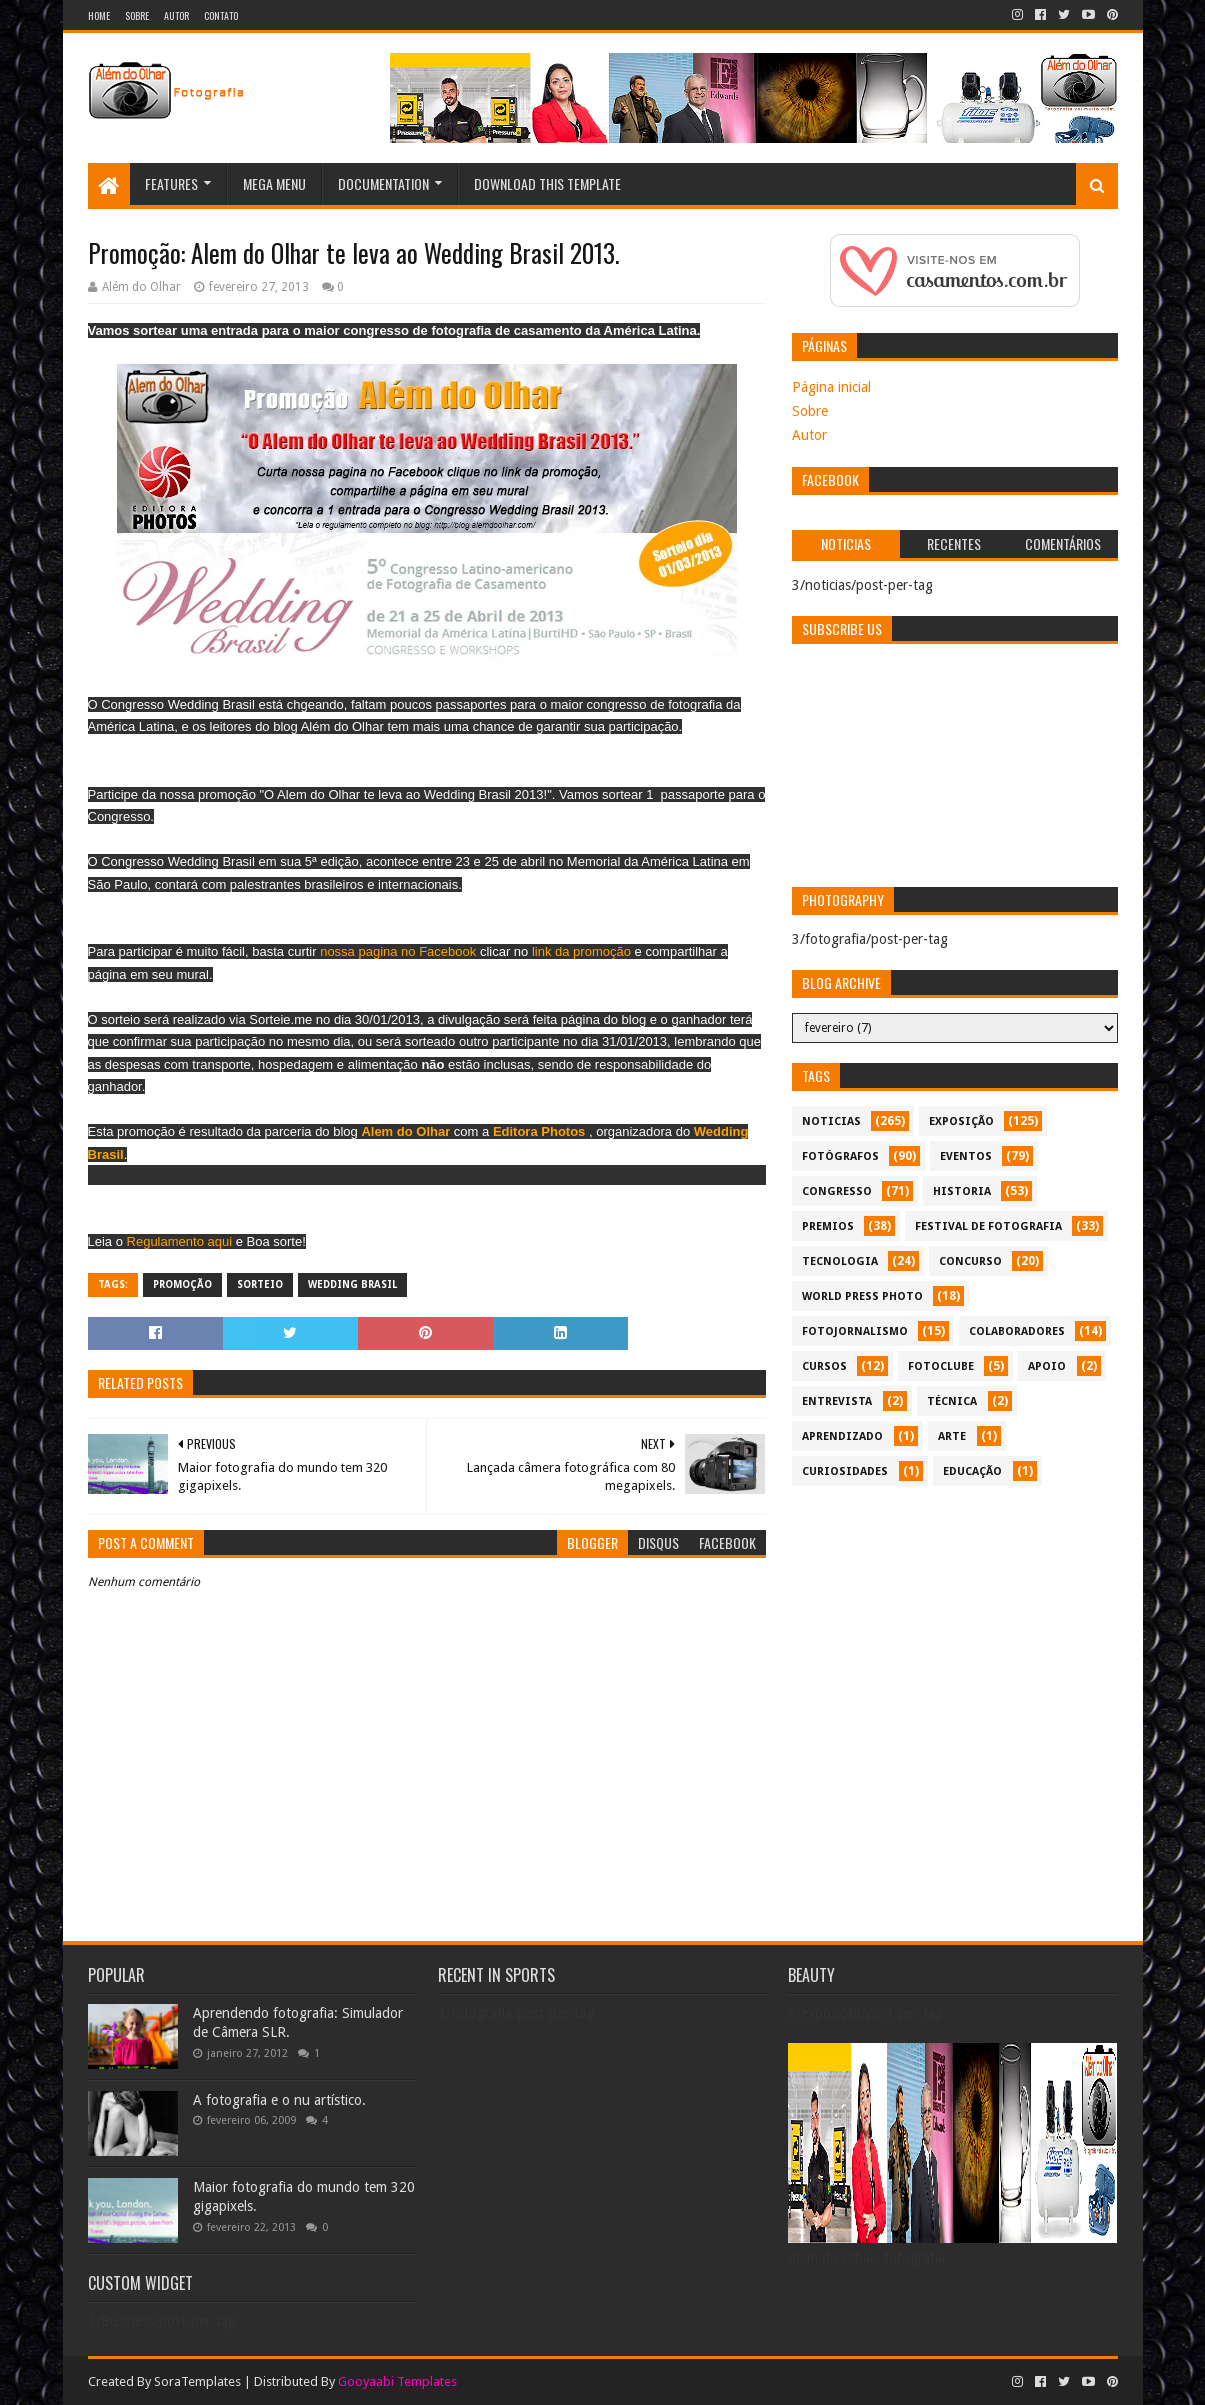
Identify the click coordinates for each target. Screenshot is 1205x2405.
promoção (182, 1284)
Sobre (137, 15)
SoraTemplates (197, 2381)
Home (99, 15)
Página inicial (831, 387)
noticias (831, 1121)
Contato (221, 15)
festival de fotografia (988, 1226)
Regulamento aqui (177, 1241)
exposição (961, 1121)
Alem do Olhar (405, 1131)
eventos (966, 1156)
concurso (970, 1261)
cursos (824, 1366)
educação (972, 1471)
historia (962, 1191)
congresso (837, 1191)
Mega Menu (274, 183)
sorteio (260, 1284)
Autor (176, 15)
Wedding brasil (352, 1284)
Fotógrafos (840, 1156)
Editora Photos (539, 1131)
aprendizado (842, 1436)
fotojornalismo (855, 1331)
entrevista (837, 1401)
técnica (952, 1401)
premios (828, 1226)
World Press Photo (862, 1296)
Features (171, 183)
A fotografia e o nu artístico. (279, 2100)
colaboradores (1017, 1331)
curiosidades (845, 1471)
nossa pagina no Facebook (397, 951)
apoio (1047, 1366)
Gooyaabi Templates (397, 2381)
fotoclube (941, 1366)
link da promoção (581, 951)
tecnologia (840, 1261)
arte (952, 1436)
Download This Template (547, 183)
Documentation (383, 183)
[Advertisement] (955, 1636)
